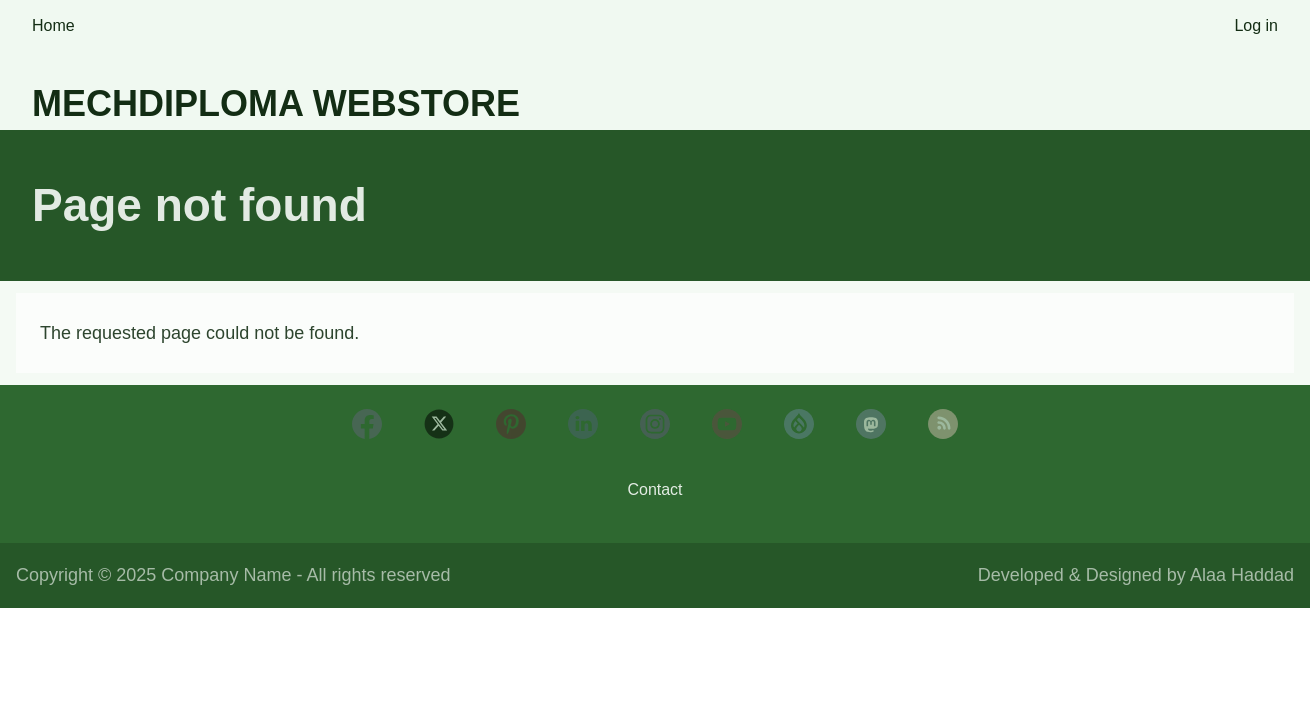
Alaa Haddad (1242, 575)
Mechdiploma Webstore (276, 103)
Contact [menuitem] (654, 489)
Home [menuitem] (53, 25)
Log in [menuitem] (1256, 25)
